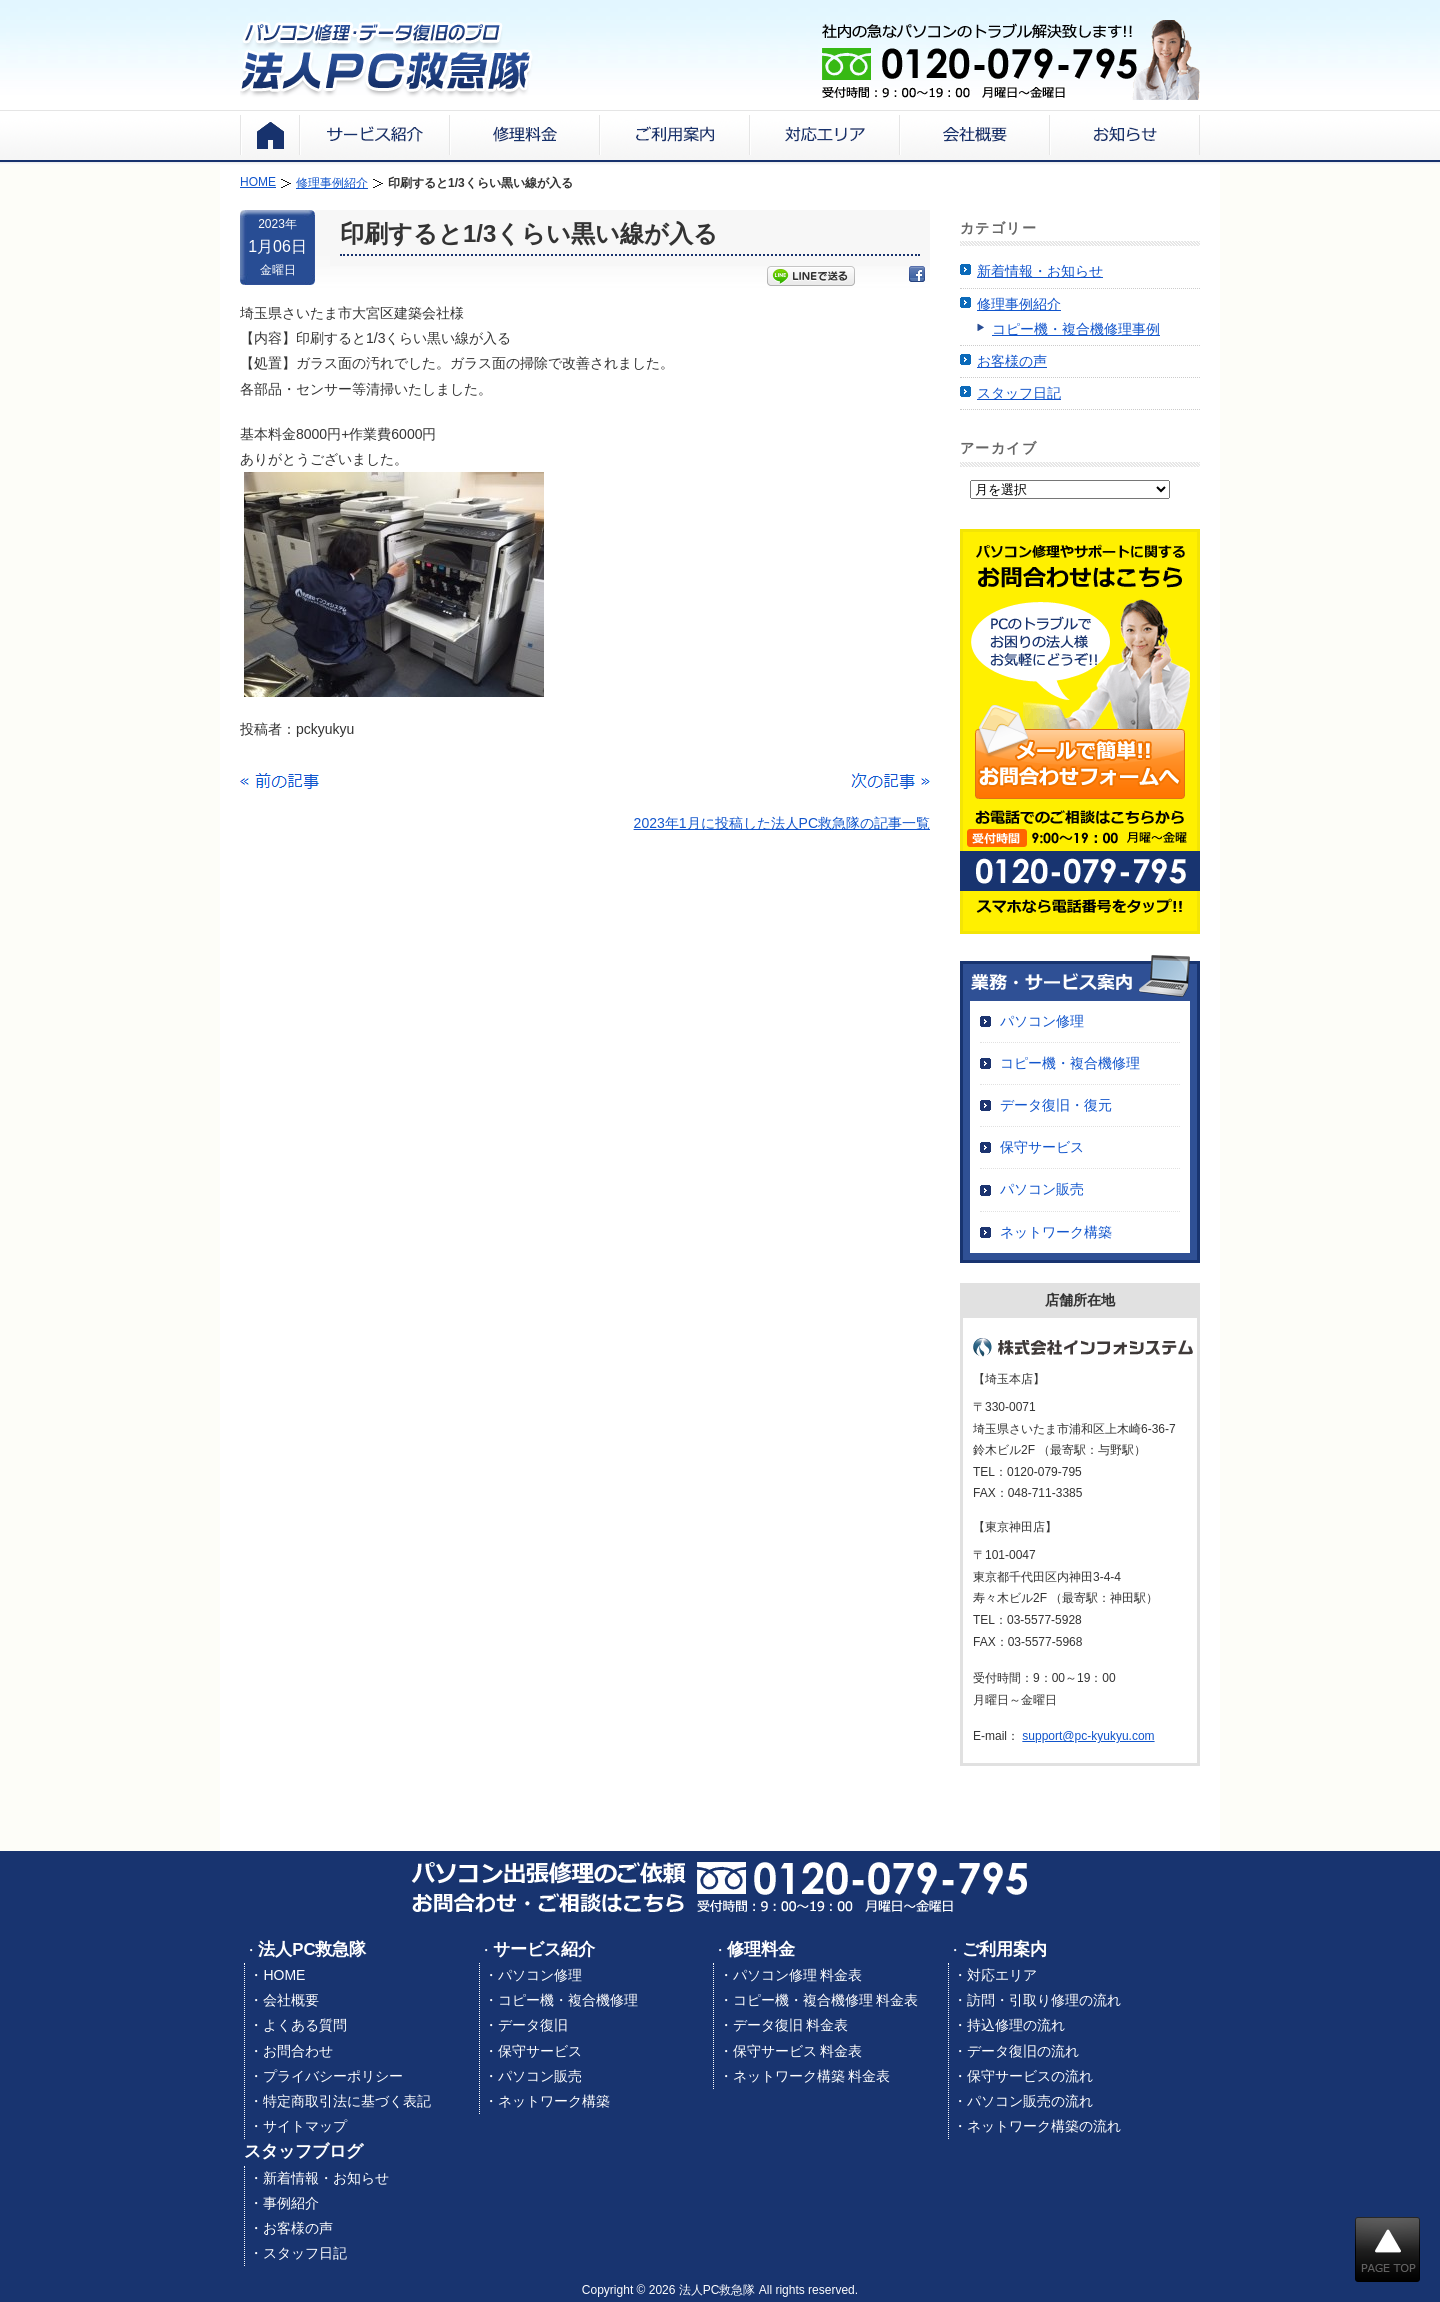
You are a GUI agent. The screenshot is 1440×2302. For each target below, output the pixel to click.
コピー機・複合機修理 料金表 (826, 2000)
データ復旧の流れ (1023, 2051)
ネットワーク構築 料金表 (812, 2076)
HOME (284, 1975)
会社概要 (291, 2000)
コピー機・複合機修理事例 (1076, 329)
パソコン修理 (1042, 1021)
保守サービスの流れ (1030, 2076)
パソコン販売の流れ (1030, 2101)
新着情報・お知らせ (1040, 271)
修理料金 (761, 1949)
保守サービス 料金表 (798, 2051)
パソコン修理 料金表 (798, 1975)
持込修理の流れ (1016, 2025)
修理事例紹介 (1019, 304)
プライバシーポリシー (333, 2076)
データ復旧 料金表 (791, 2025)
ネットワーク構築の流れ (1044, 2126)
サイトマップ (305, 2126)
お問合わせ (298, 2051)
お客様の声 (1012, 361)
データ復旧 (533, 2025)
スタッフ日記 (1019, 393)
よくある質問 (305, 2025)
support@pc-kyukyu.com (1088, 1736)
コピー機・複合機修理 (1070, 1063)
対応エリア (1002, 1975)
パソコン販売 (1042, 1189)
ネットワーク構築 (1056, 1232)
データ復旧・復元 (1056, 1105)
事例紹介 (291, 2203)
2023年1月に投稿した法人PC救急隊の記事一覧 (782, 823)
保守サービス (1042, 1147)
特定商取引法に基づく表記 (347, 2101)
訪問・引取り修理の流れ (1044, 2000)
